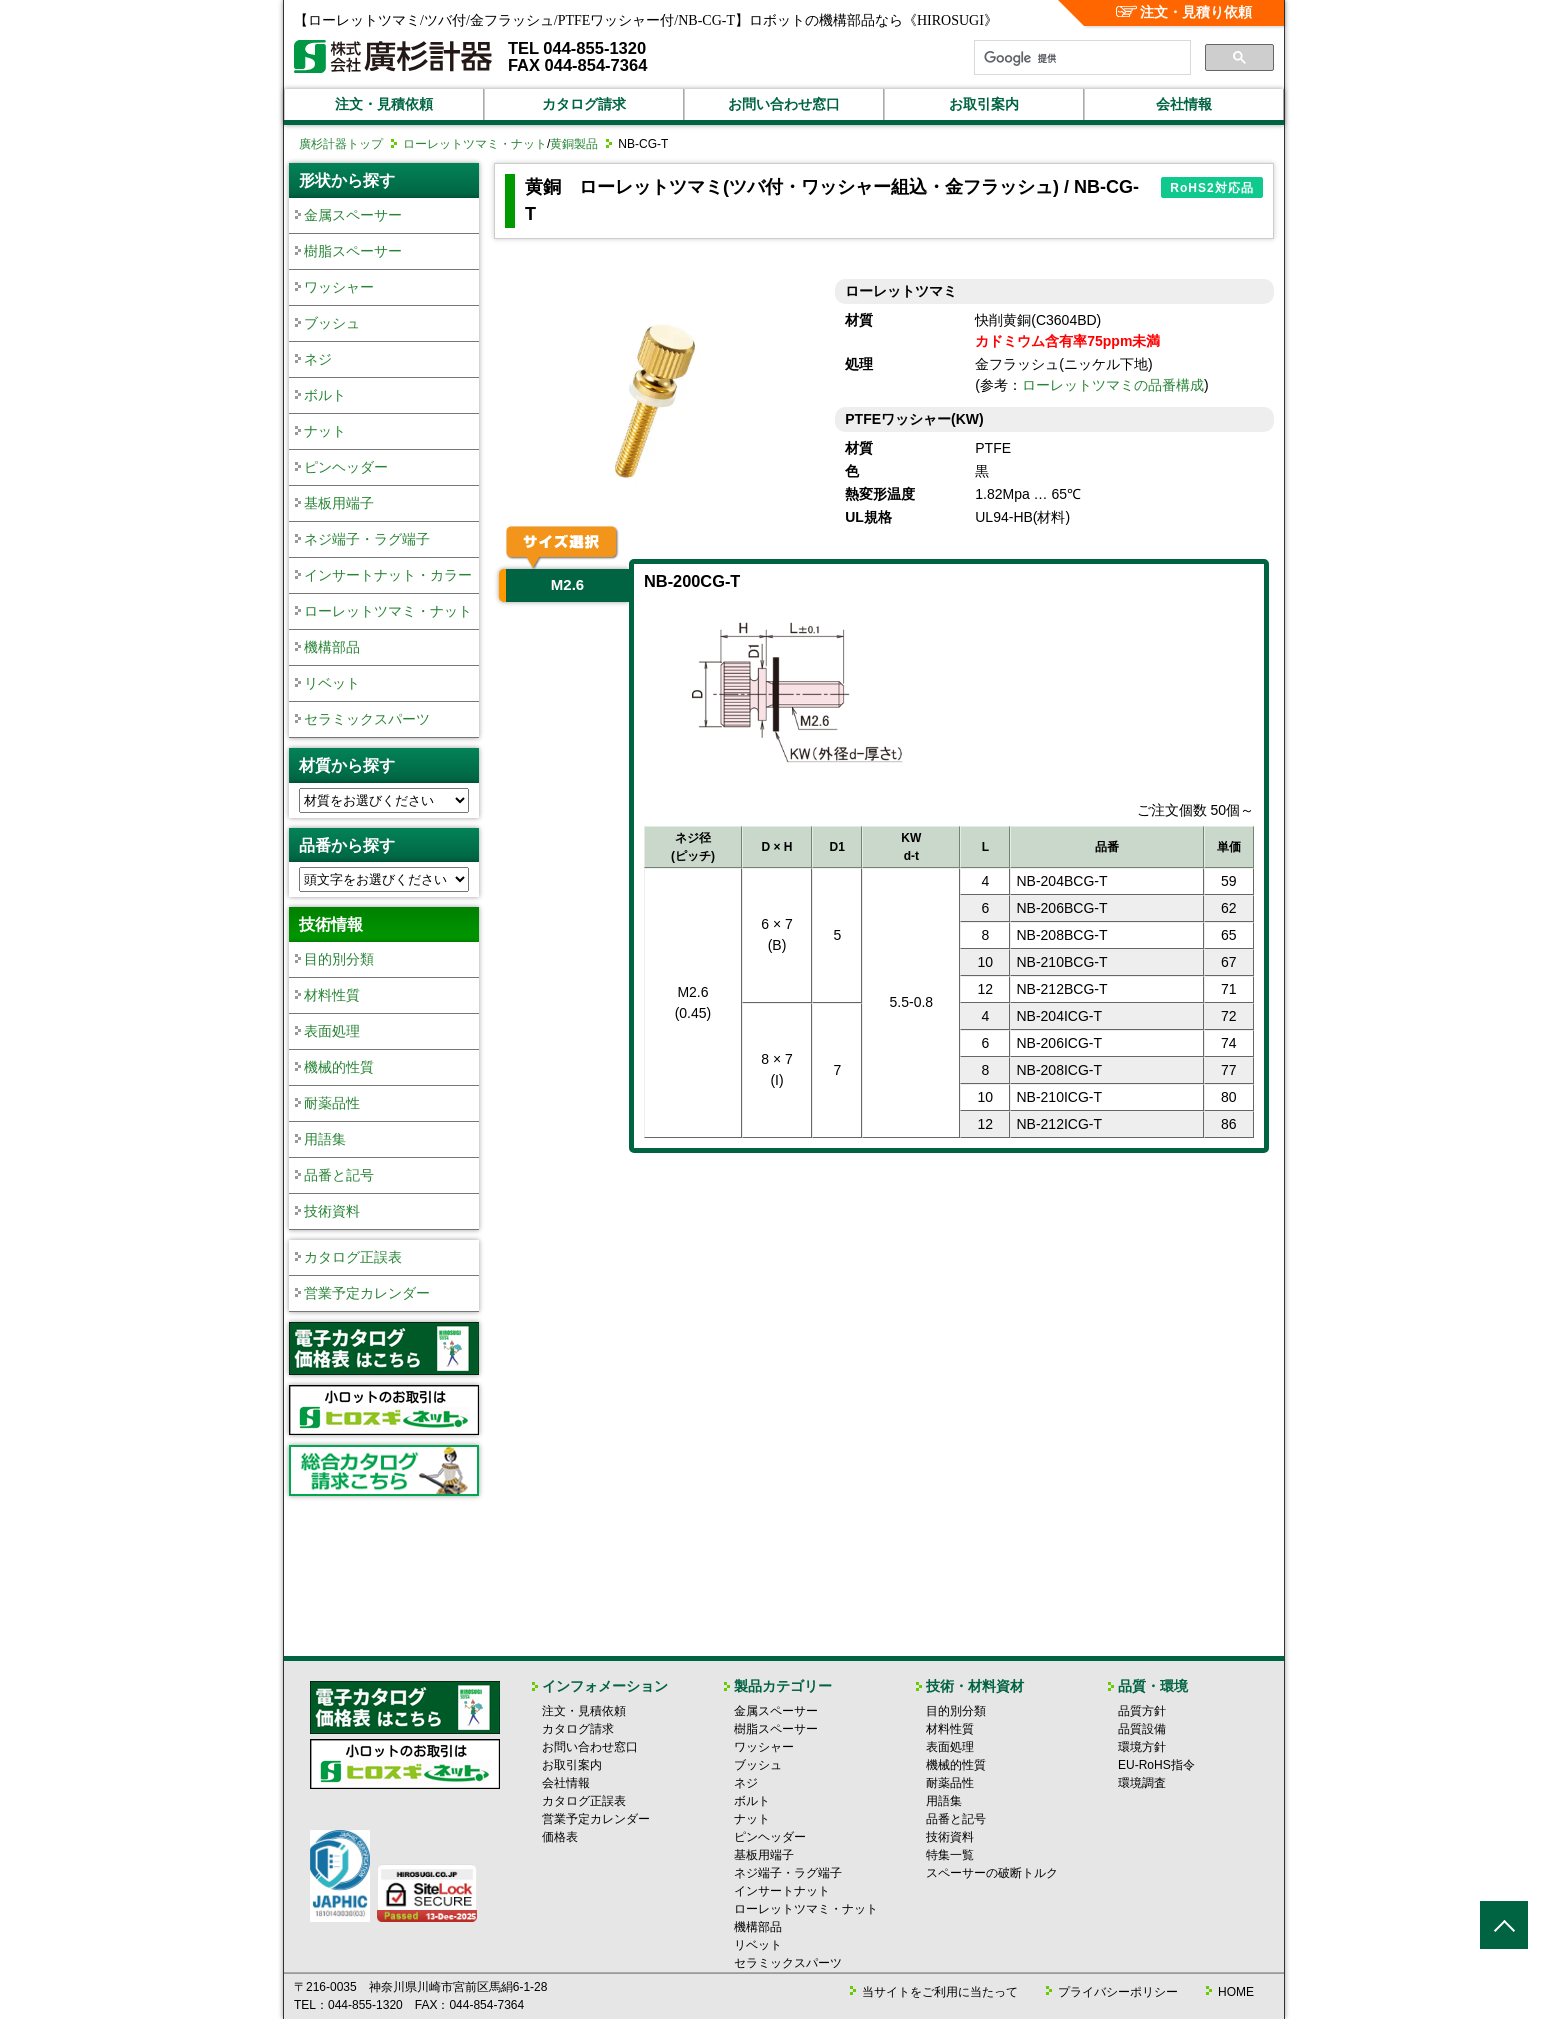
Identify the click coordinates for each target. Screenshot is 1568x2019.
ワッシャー (339, 287)
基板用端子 (339, 503)
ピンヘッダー (346, 467)
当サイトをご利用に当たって (940, 1992)
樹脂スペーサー (353, 251)
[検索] (1080, 58)
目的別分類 (339, 959)
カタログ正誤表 (353, 1257)
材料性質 (332, 995)
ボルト (325, 395)
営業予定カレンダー (367, 1293)
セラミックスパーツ (367, 719)
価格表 (560, 1837)
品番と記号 (339, 1175)
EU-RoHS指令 (1156, 1765)
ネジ (318, 359)
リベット (332, 683)
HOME (1236, 1992)
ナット (325, 431)
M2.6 (567, 584)
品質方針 (1142, 1711)
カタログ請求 (584, 104)
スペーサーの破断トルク (992, 1873)
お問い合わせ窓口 (784, 104)
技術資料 (332, 1211)
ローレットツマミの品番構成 (1113, 385)
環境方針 (1142, 1747)
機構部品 (332, 647)
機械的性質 (339, 1067)
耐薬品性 (332, 1103)
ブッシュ (332, 323)
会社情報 (1184, 104)
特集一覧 (950, 1855)
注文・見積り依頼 (1184, 12)
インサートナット (782, 1891)
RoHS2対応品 (1211, 188)
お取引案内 (984, 104)
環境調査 (1142, 1783)
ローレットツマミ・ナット (475, 144)
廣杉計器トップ (341, 144)
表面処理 (332, 1031)
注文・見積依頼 (384, 104)
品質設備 (1142, 1729)
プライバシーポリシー (1118, 1992)
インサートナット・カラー (388, 575)
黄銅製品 (574, 144)
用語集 (325, 1139)
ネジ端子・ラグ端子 (367, 539)
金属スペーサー (353, 215)
